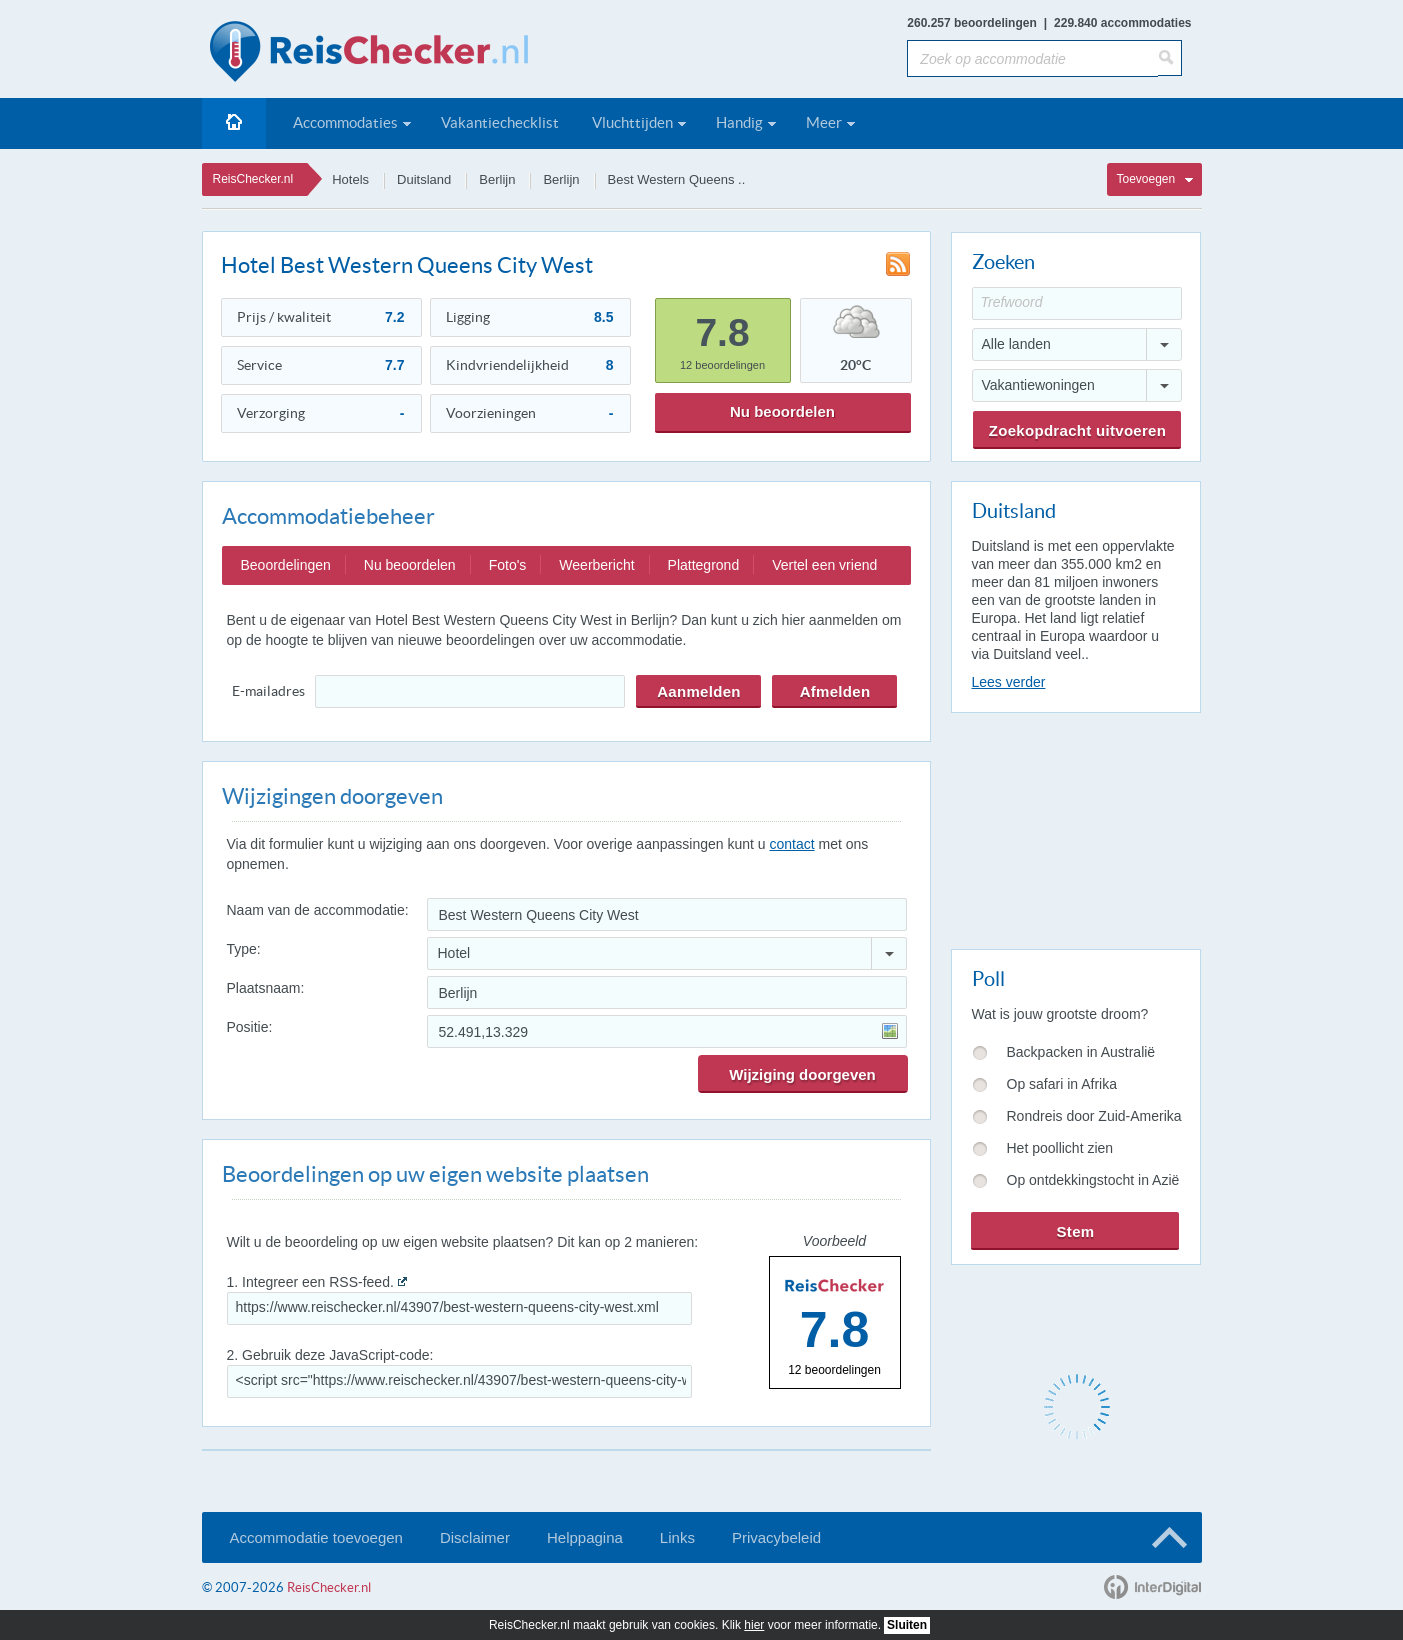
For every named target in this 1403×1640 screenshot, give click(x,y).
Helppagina (585, 1537)
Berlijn (497, 179)
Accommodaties (345, 122)
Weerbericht (596, 565)
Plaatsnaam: (266, 988)
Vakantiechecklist (500, 122)
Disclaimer (475, 1537)
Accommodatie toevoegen (316, 1537)
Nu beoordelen (782, 411)
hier (754, 1625)
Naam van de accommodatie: (318, 910)
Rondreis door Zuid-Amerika (1094, 1116)
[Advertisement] (1075, 827)
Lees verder (1009, 682)
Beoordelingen (286, 565)
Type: (244, 949)
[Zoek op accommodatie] (1032, 58)
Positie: (250, 1027)
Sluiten (907, 1625)
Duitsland (424, 179)
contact (791, 844)
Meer (824, 122)
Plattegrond (704, 565)
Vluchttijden (632, 122)
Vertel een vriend (824, 565)
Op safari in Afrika (1062, 1084)
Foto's (508, 565)
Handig (739, 122)
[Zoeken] (1170, 58)
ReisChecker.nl (253, 179)
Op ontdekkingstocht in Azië (1093, 1180)
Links (677, 1537)
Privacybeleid (776, 1537)
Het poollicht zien (1060, 1148)
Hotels (350, 179)
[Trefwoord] (1077, 303)
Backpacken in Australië (1081, 1052)
